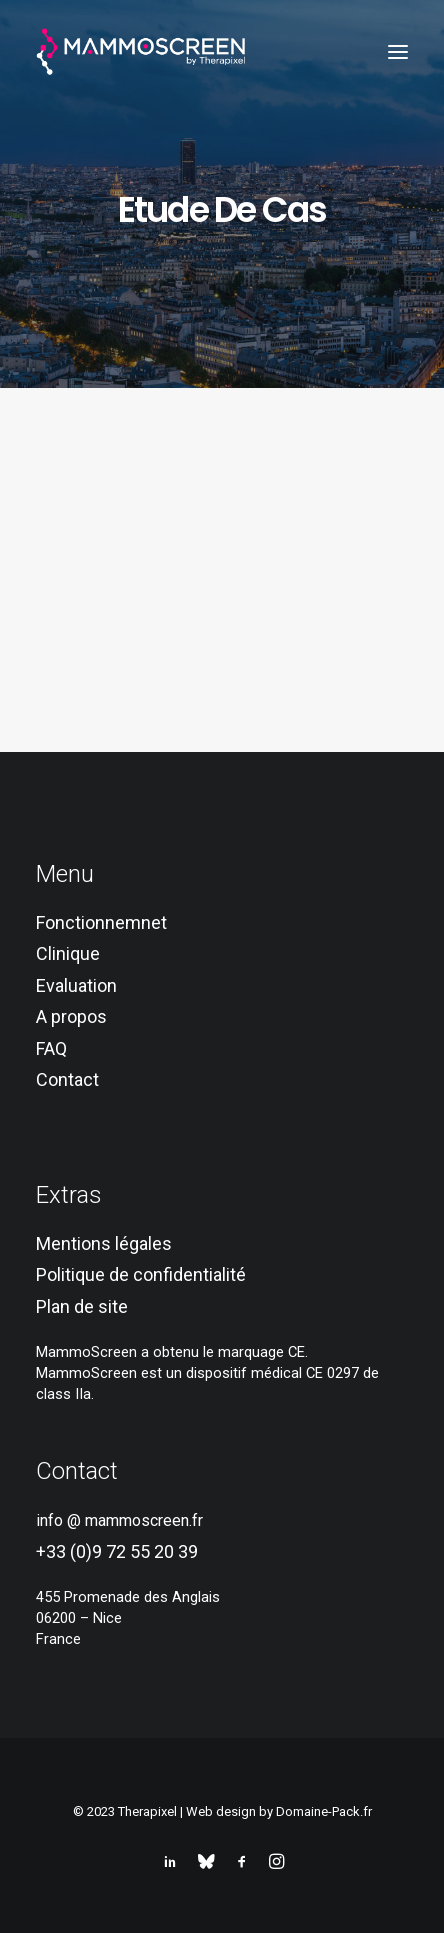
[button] (398, 52)
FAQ (51, 1048)
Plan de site (82, 1306)
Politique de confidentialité (141, 1274)
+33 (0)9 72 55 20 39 (117, 1551)
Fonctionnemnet (101, 922)
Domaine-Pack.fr (324, 1811)
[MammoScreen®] (142, 52)
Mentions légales (104, 1243)
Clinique (68, 953)
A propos (71, 1016)
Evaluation (76, 985)
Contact (67, 1079)
